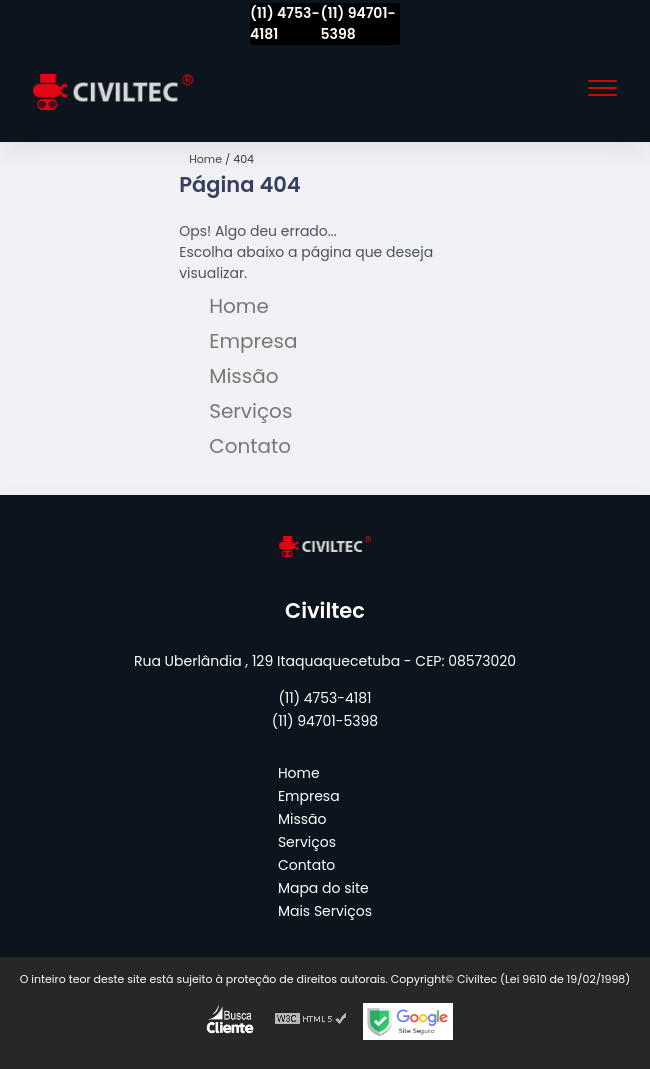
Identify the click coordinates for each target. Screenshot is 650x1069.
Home (239, 306)
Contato (250, 446)
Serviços (250, 411)
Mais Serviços (325, 911)
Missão (243, 376)
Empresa (253, 341)
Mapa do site (323, 888)
